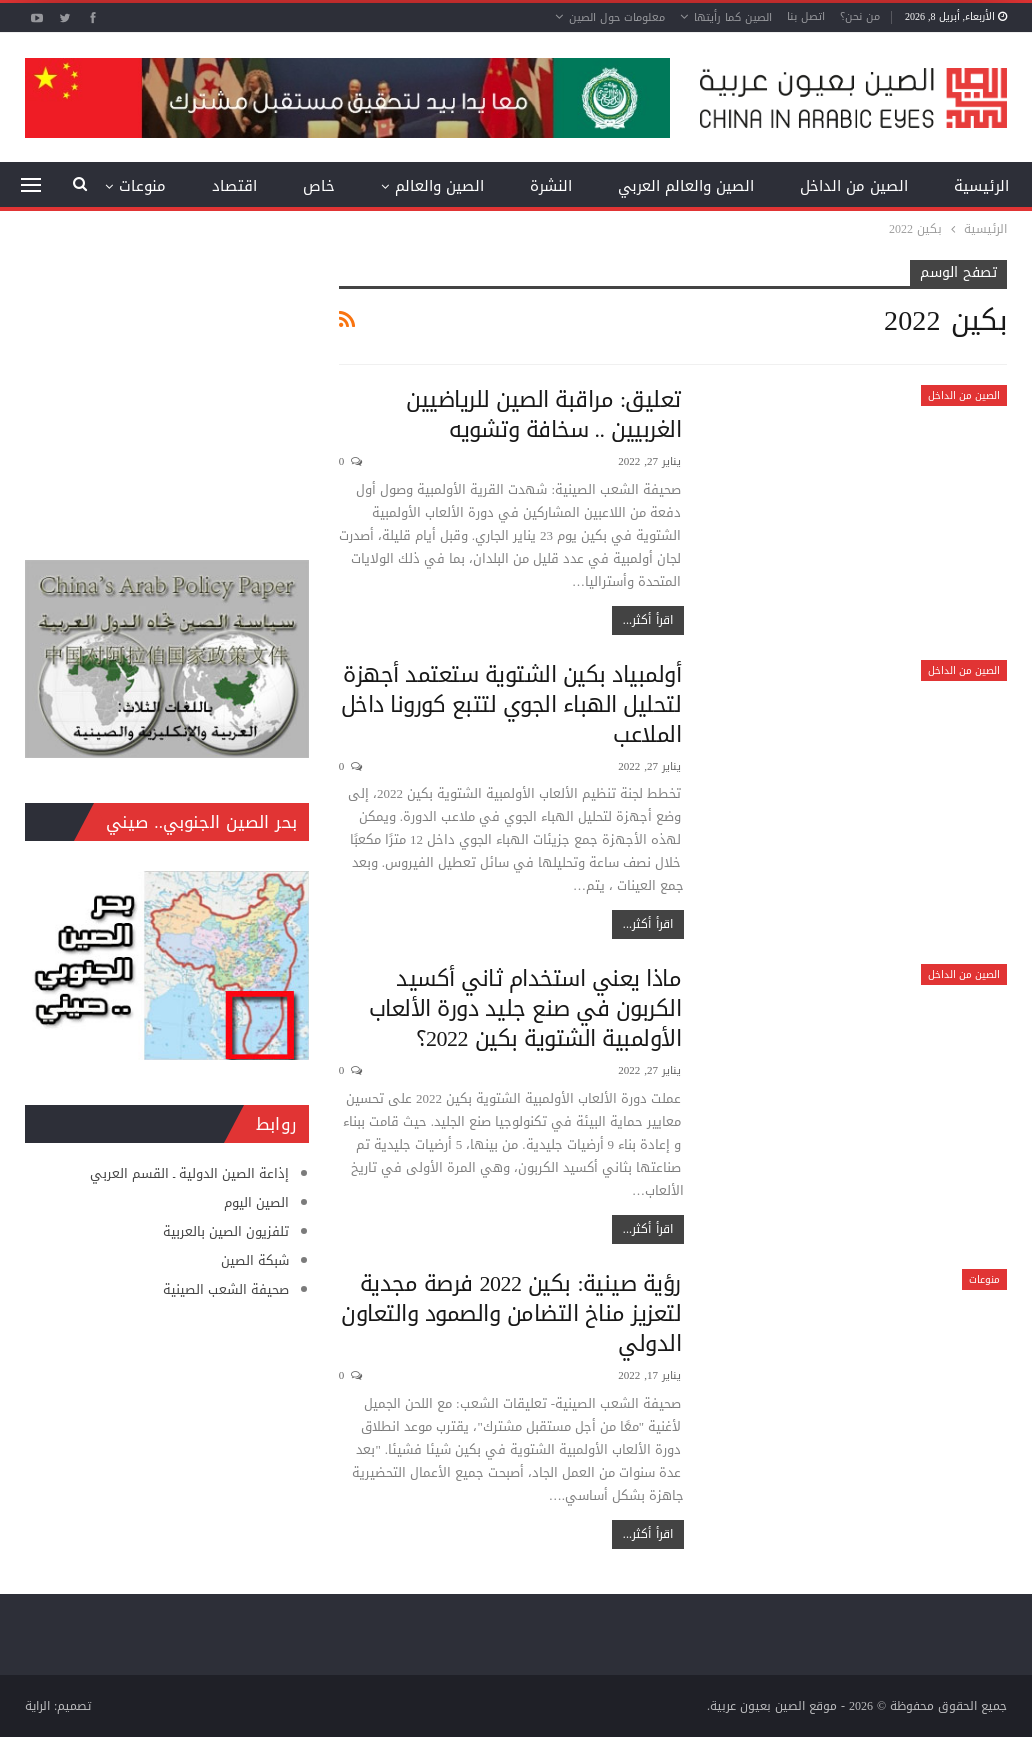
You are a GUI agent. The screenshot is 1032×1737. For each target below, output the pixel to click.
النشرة (551, 186)
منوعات (984, 1279)
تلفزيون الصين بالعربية (226, 1231)
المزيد (147, 186)
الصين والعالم (439, 186)
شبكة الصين (255, 1260)
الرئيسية (981, 186)
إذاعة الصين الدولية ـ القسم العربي (189, 1173)
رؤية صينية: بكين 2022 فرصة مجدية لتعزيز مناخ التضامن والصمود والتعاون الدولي (511, 1314)
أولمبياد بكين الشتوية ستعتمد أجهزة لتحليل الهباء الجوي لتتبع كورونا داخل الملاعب (511, 705)
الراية (37, 1706)
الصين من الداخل (854, 186)
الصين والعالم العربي (686, 186)
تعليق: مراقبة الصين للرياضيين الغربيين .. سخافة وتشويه (543, 415)
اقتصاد (234, 186)
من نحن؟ (860, 16)
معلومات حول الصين (617, 17)
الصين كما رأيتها (733, 17)
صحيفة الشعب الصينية (226, 1289)
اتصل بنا (806, 16)
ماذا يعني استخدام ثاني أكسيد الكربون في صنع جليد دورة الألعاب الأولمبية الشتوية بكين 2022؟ (525, 1009)
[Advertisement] (167, 385)
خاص (319, 186)
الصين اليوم (256, 1202)
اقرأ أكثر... (648, 620)
